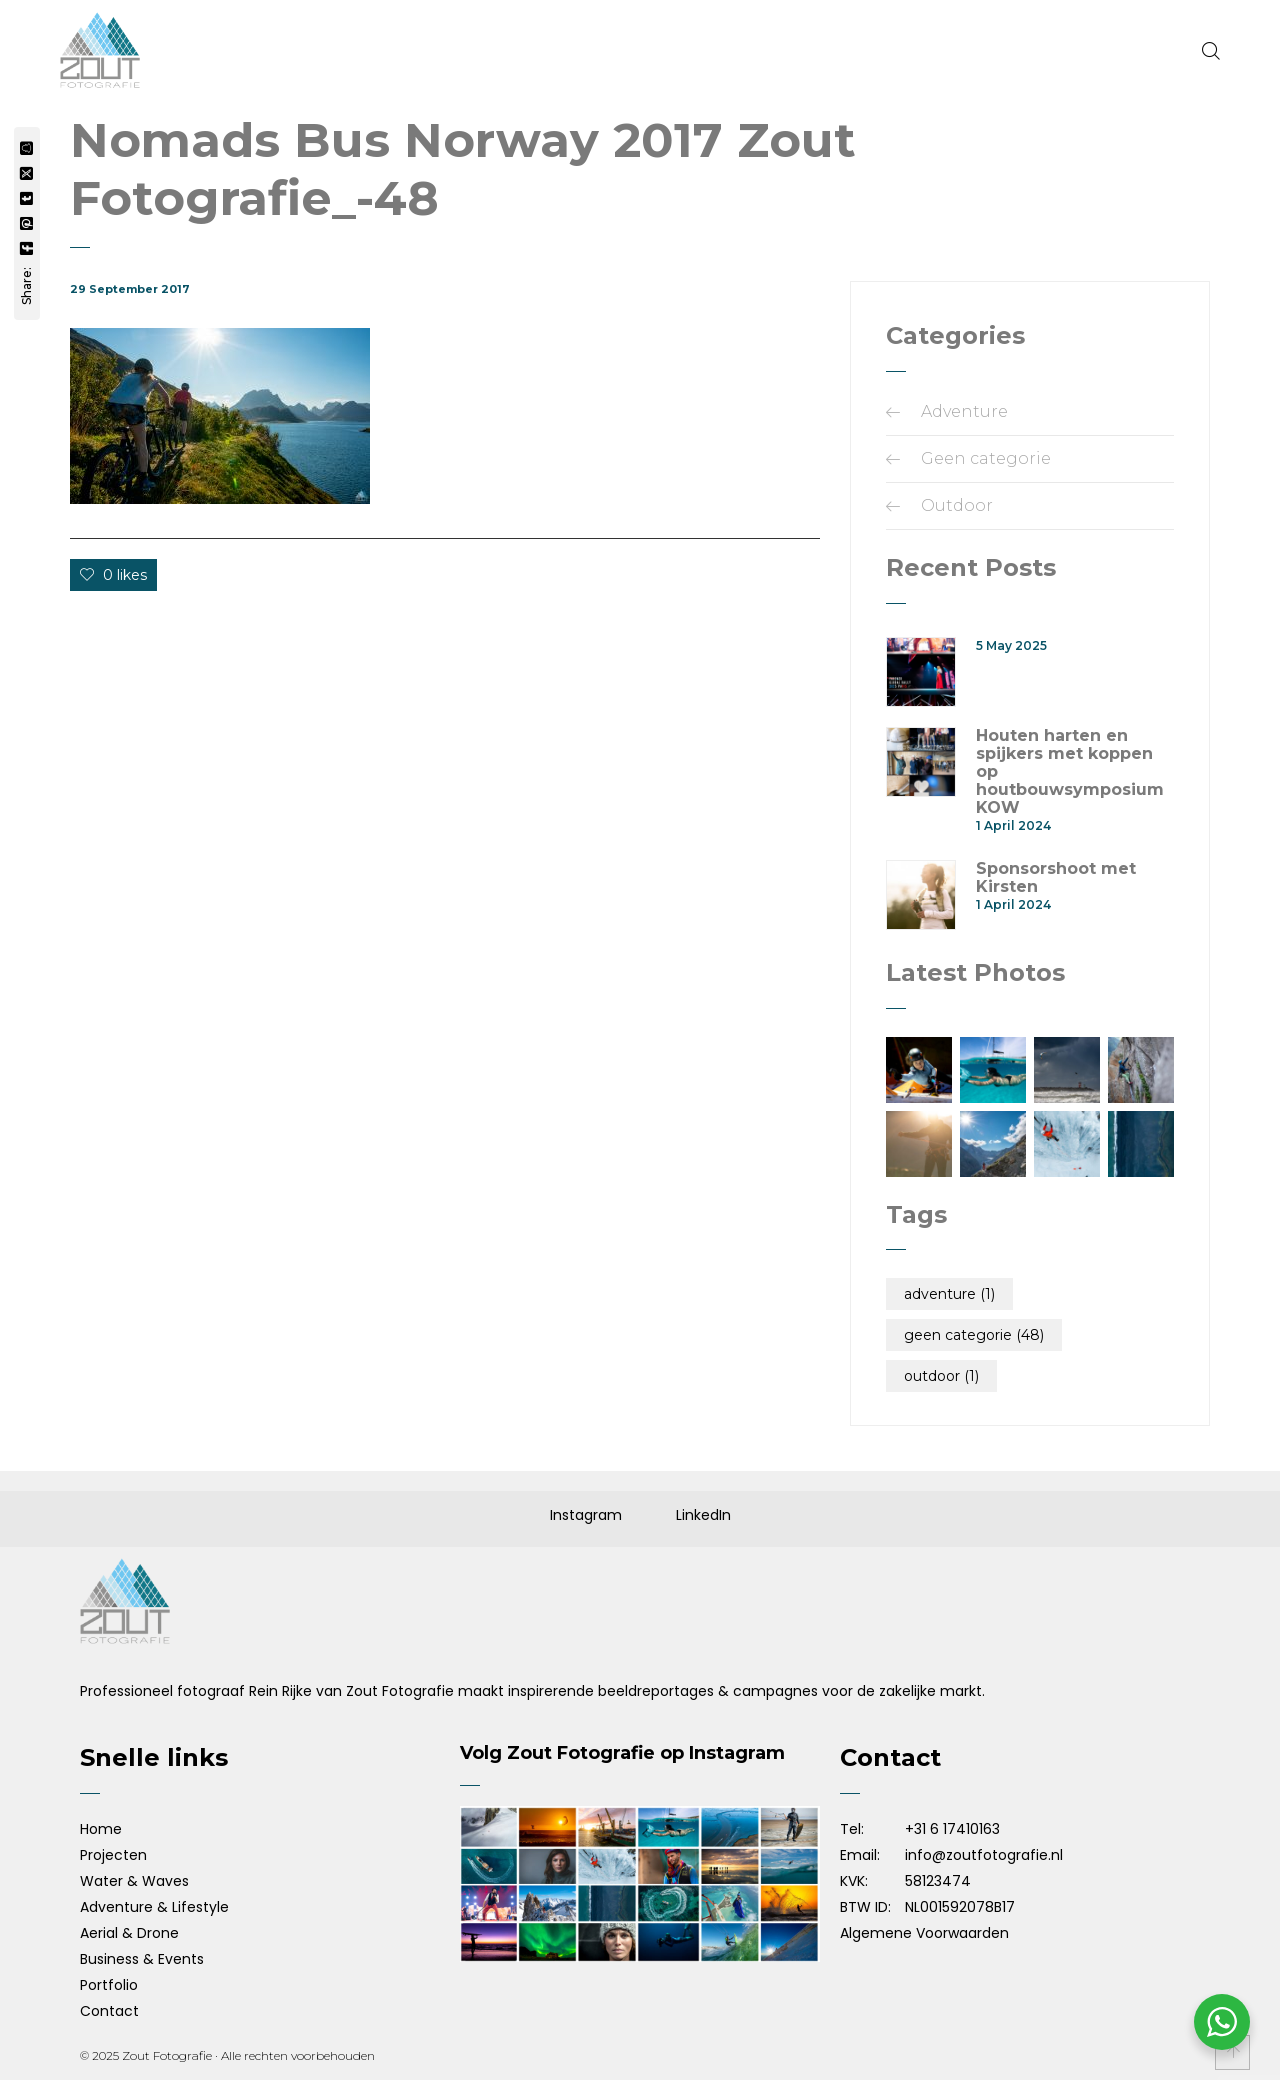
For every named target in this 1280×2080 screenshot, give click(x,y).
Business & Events (142, 1959)
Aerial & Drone (129, 1933)
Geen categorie (986, 458)
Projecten (113, 1855)
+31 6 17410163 (952, 1829)
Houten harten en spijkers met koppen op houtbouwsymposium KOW (1070, 772)
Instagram (586, 1515)
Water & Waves (134, 1881)
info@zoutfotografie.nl (984, 1855)
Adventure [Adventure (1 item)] (949, 1294)
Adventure (964, 411)
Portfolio (109, 1985)
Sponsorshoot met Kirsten (1056, 878)
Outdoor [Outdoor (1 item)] (941, 1376)
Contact (109, 2011)
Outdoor (957, 505)
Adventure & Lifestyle (154, 1907)
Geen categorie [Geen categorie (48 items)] (974, 1335)
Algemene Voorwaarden (924, 1933)
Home (101, 1829)
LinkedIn (703, 1515)
